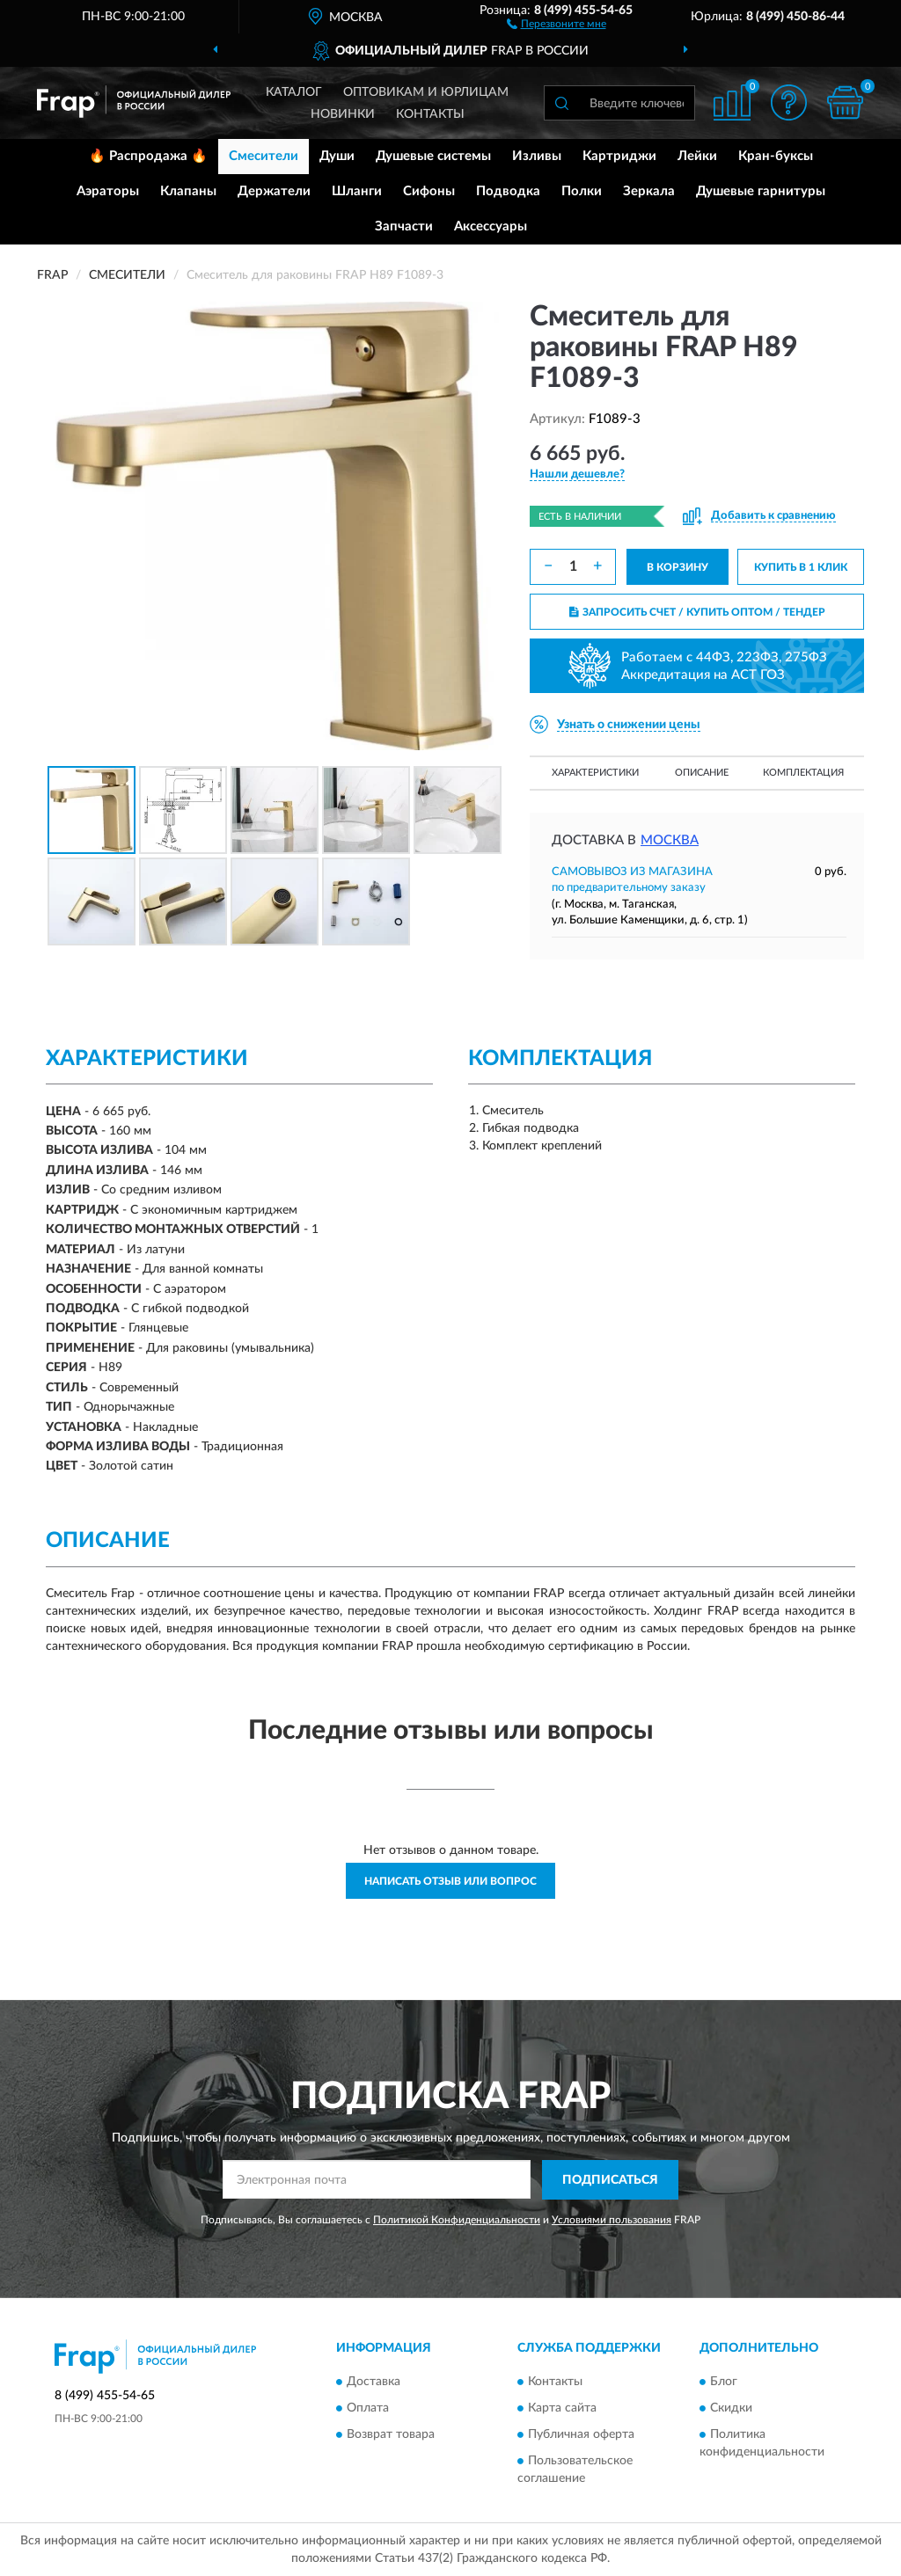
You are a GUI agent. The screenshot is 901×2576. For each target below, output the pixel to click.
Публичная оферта (581, 2435)
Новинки (343, 114)
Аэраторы (108, 191)
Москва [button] (670, 840)
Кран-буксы (775, 156)
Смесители (263, 156)
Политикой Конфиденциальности (456, 2220)
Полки (581, 191)
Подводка (508, 191)
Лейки (697, 156)
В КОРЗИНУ (677, 567)
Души (337, 156)
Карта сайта (562, 2409)
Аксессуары (490, 226)
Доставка (373, 2382)
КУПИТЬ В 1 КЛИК (800, 567)
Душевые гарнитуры (760, 191)
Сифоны (429, 191)
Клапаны (188, 191)
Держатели (274, 191)
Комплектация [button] (803, 772)
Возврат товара (391, 2435)
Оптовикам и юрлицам (426, 92)
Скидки (731, 2409)
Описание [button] (702, 772)
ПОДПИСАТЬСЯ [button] (610, 2180)
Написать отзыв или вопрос (450, 1881)
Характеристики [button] (595, 772)
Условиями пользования (611, 2220)
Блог (723, 2382)
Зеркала (649, 191)
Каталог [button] (294, 92)
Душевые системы (433, 156)
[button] (556, 23)
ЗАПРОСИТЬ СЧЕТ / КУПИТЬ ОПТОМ (697, 612)
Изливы (536, 156)
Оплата (368, 2409)
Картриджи (619, 156)
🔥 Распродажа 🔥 (148, 156)
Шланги (357, 191)
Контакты (430, 114)
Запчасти (404, 226)
